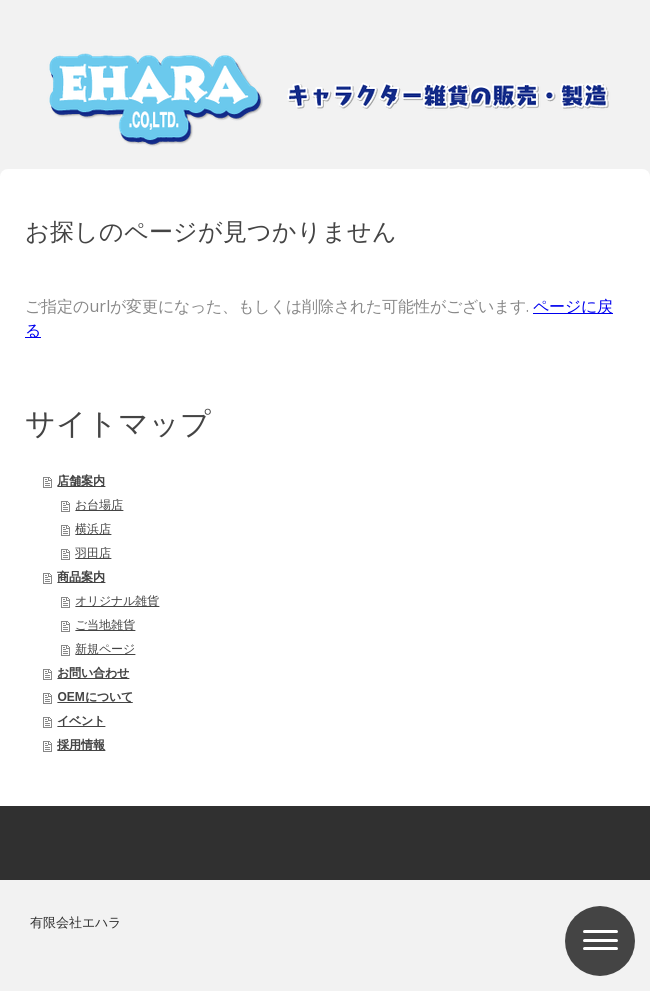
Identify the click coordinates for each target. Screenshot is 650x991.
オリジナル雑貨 (117, 601)
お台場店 (99, 505)
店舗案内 (81, 481)
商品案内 (81, 577)
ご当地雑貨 (105, 625)
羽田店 (93, 553)
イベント (81, 721)
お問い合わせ (93, 673)
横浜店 (93, 529)
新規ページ (105, 649)
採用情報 (81, 745)
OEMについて (94, 697)
